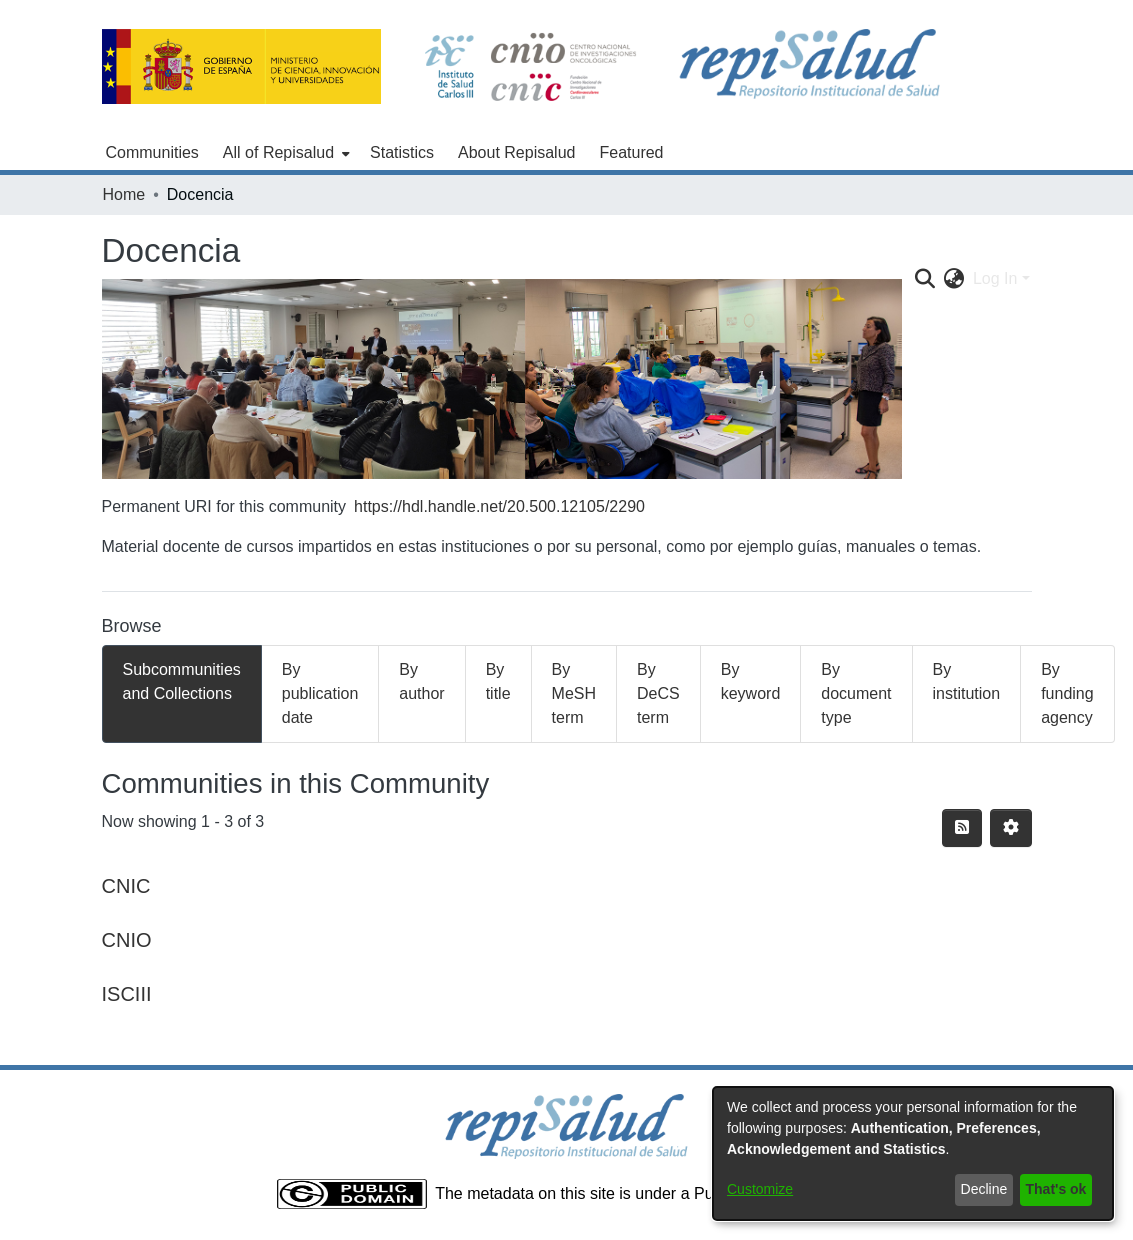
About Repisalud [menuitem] (516, 152)
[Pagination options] (1011, 828)
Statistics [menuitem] (402, 152)
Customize (760, 1189)
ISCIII (127, 994)
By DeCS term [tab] (658, 693)
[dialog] (913, 1153)
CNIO (127, 940)
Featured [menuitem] (631, 152)
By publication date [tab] (320, 693)
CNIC (126, 886)
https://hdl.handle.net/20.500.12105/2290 (499, 506)
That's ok (1056, 1189)
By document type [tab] (856, 693)
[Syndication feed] (962, 828)
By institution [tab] (967, 681)
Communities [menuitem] (152, 152)
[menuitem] (284, 153)
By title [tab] (498, 681)
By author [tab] (421, 681)
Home (124, 194)
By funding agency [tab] (1067, 693)
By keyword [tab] (751, 681)
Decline (984, 1189)
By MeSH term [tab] (574, 693)
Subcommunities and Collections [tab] (182, 681)
